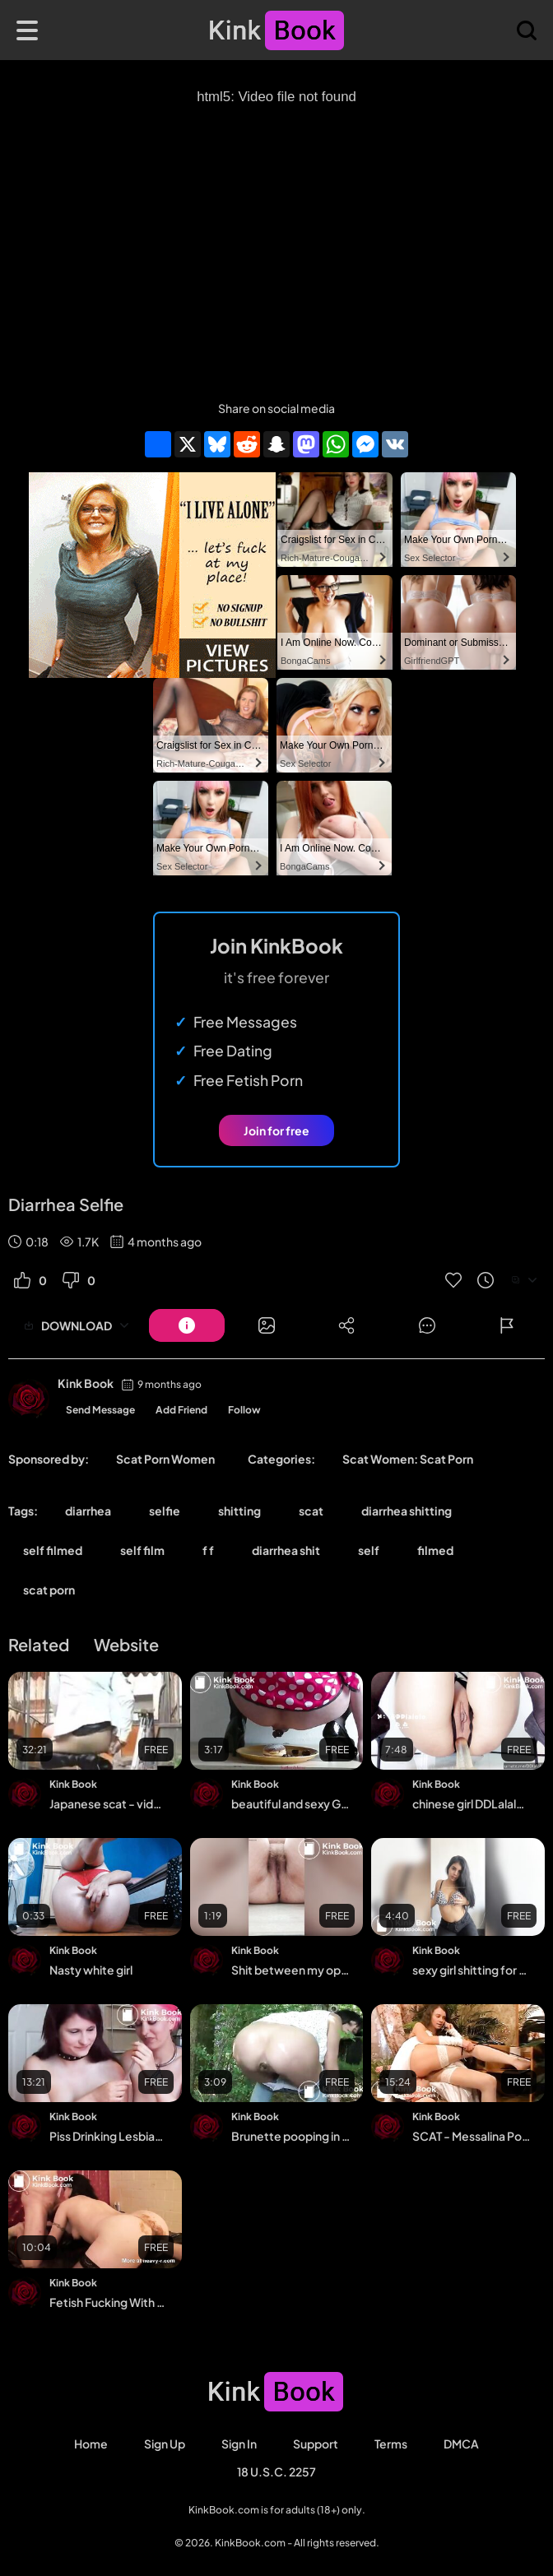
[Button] (187, 1325)
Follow (244, 1410)
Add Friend (181, 1410)
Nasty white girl (90, 1969)
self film (142, 1550)
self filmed (52, 1550)
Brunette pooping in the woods (291, 2135)
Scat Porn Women (165, 1458)
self (368, 1550)
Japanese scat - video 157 (109, 1803)
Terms (390, 2443)
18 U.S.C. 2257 (276, 2471)
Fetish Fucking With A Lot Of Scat (109, 2302)
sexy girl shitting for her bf (472, 1969)
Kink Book (86, 1383)
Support (315, 2443)
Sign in (239, 2443)
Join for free (276, 1130)
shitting (239, 1510)
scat (311, 1510)
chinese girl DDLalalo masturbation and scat (472, 1803)
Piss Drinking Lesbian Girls (109, 2135)
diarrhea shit (286, 1550)
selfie (164, 1510)
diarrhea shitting (406, 1510)
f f (208, 1550)
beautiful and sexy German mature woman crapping (291, 1803)
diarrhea (88, 1510)
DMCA (461, 2443)
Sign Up (164, 2443)
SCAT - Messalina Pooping (472, 2135)
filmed (435, 1550)
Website (126, 1644)
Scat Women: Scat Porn (407, 1458)
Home (91, 2443)
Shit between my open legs (291, 1969)
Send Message (100, 1410)
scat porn (49, 1589)
